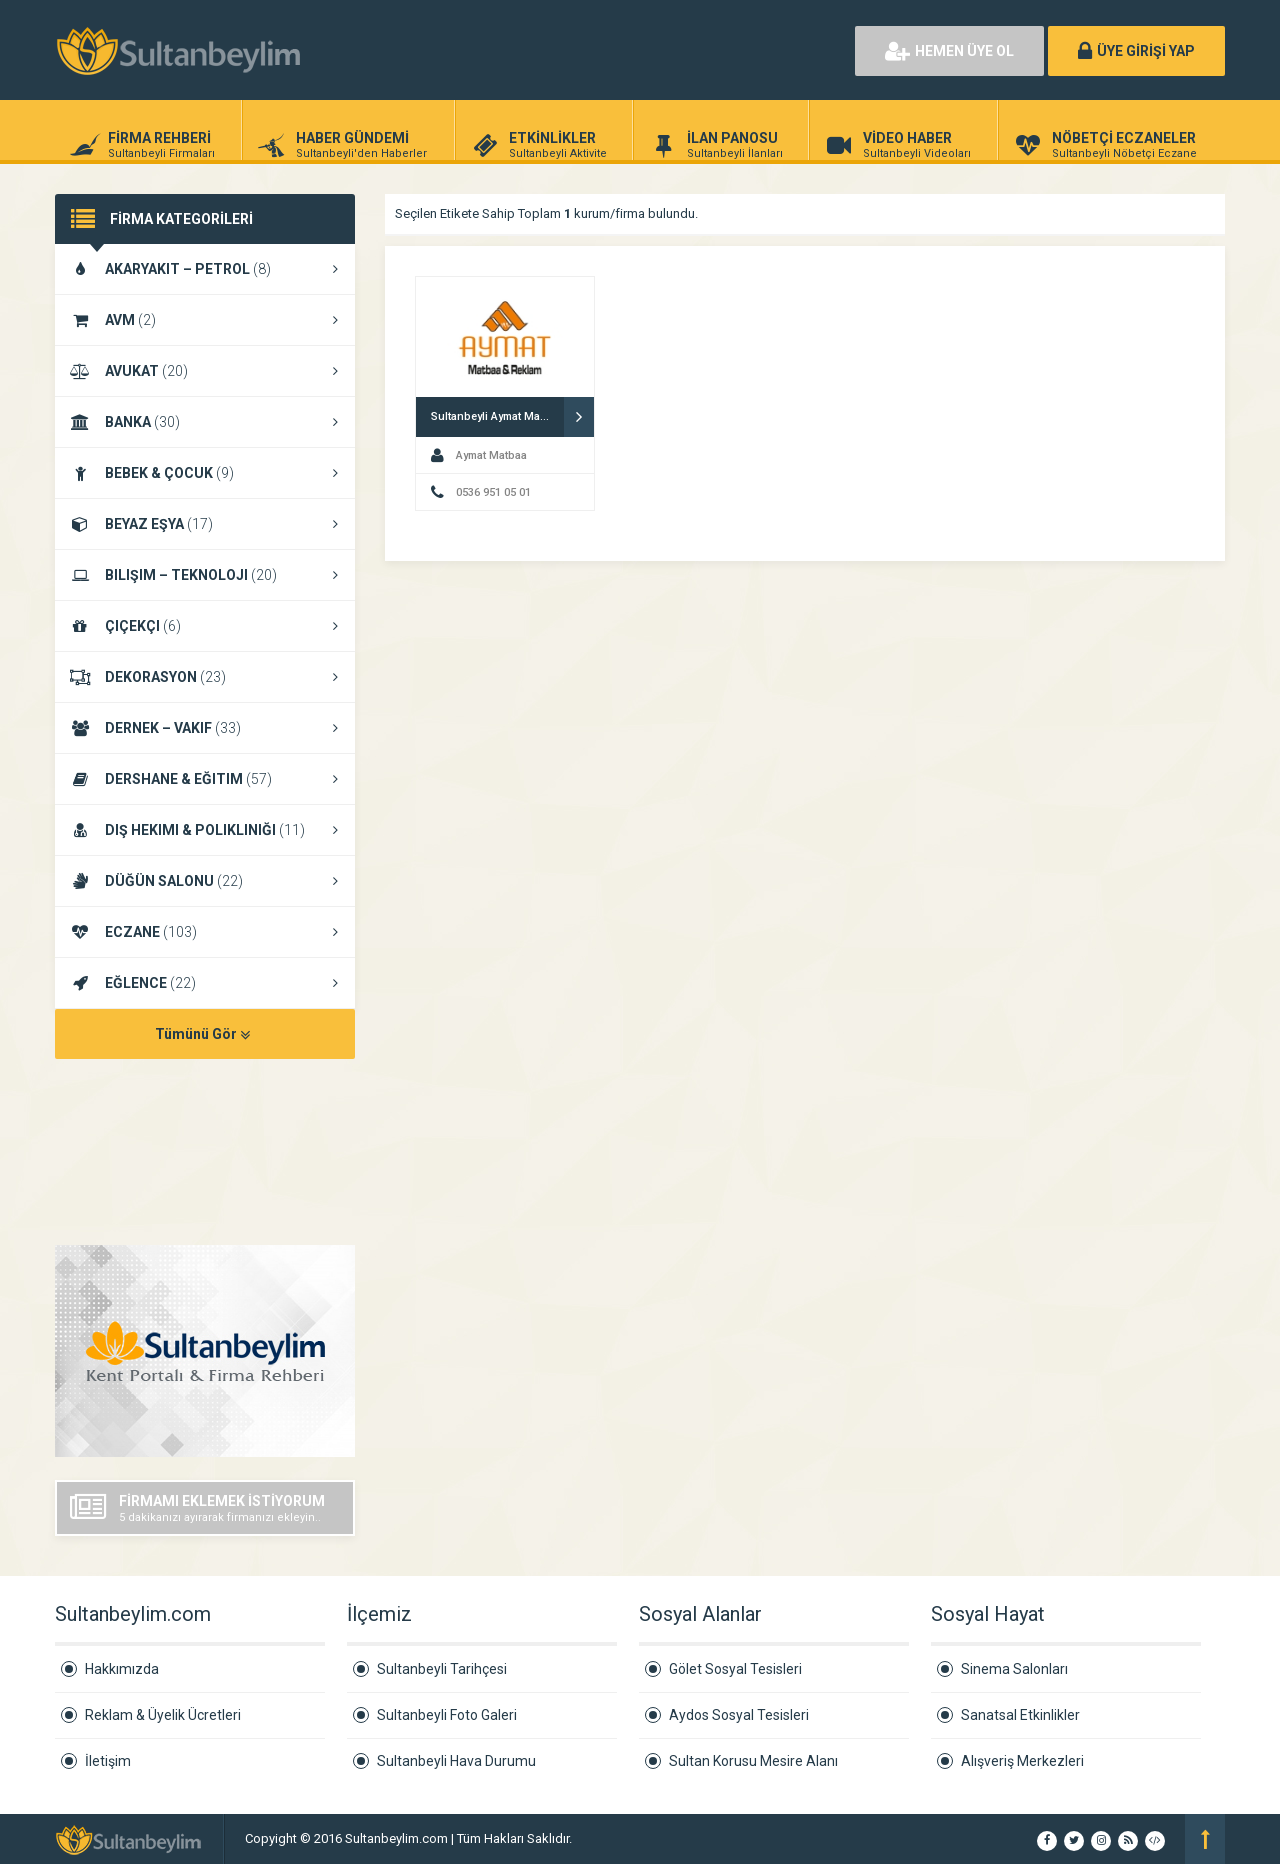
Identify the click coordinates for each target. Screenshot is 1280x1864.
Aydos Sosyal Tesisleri (739, 1715)
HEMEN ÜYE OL (949, 51)
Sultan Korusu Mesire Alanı (753, 1761)
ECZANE (205, 932)
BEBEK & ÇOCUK (205, 473)
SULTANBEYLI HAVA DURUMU (205, 1154)
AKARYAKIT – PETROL (205, 269)
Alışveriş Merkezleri (1022, 1761)
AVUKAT (205, 371)
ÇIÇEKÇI (205, 626)
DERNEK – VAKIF (205, 728)
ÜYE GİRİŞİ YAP (1136, 51)
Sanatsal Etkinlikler (1020, 1715)
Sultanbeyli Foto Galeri (447, 1715)
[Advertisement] (610, 50)
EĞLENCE (205, 983)
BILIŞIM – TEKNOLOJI (205, 575)
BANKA (205, 422)
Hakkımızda (122, 1669)
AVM (205, 320)
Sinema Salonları (1014, 1669)
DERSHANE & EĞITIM (205, 779)
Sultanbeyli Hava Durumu (456, 1761)
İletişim (108, 1761)
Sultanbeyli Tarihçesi (442, 1669)
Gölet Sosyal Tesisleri (735, 1669)
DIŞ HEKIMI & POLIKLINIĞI (205, 830)
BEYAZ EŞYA (205, 524)
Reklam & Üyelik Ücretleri (163, 1715)
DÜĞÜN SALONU (205, 881)
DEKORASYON (205, 677)
